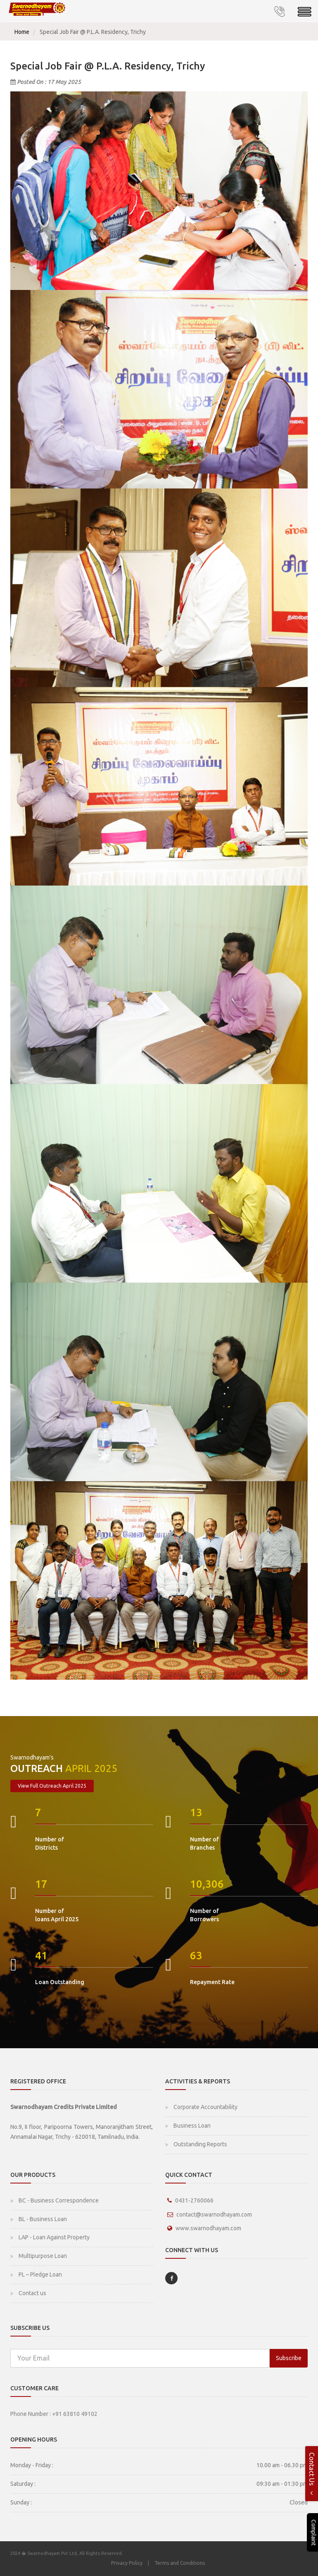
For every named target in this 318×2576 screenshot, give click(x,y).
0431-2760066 (194, 2200)
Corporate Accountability (205, 2107)
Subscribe (288, 2358)
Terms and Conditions (179, 2563)
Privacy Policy (126, 2563)
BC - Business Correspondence (59, 2200)
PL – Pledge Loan (40, 2274)
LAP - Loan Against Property (54, 2237)
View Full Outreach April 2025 (52, 1785)
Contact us (32, 2293)
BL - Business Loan (43, 2219)
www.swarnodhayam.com (208, 2228)
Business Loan (192, 2125)
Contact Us (312, 2473)
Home (21, 32)
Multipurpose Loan (43, 2256)
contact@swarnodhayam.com (214, 2214)
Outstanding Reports (200, 2144)
